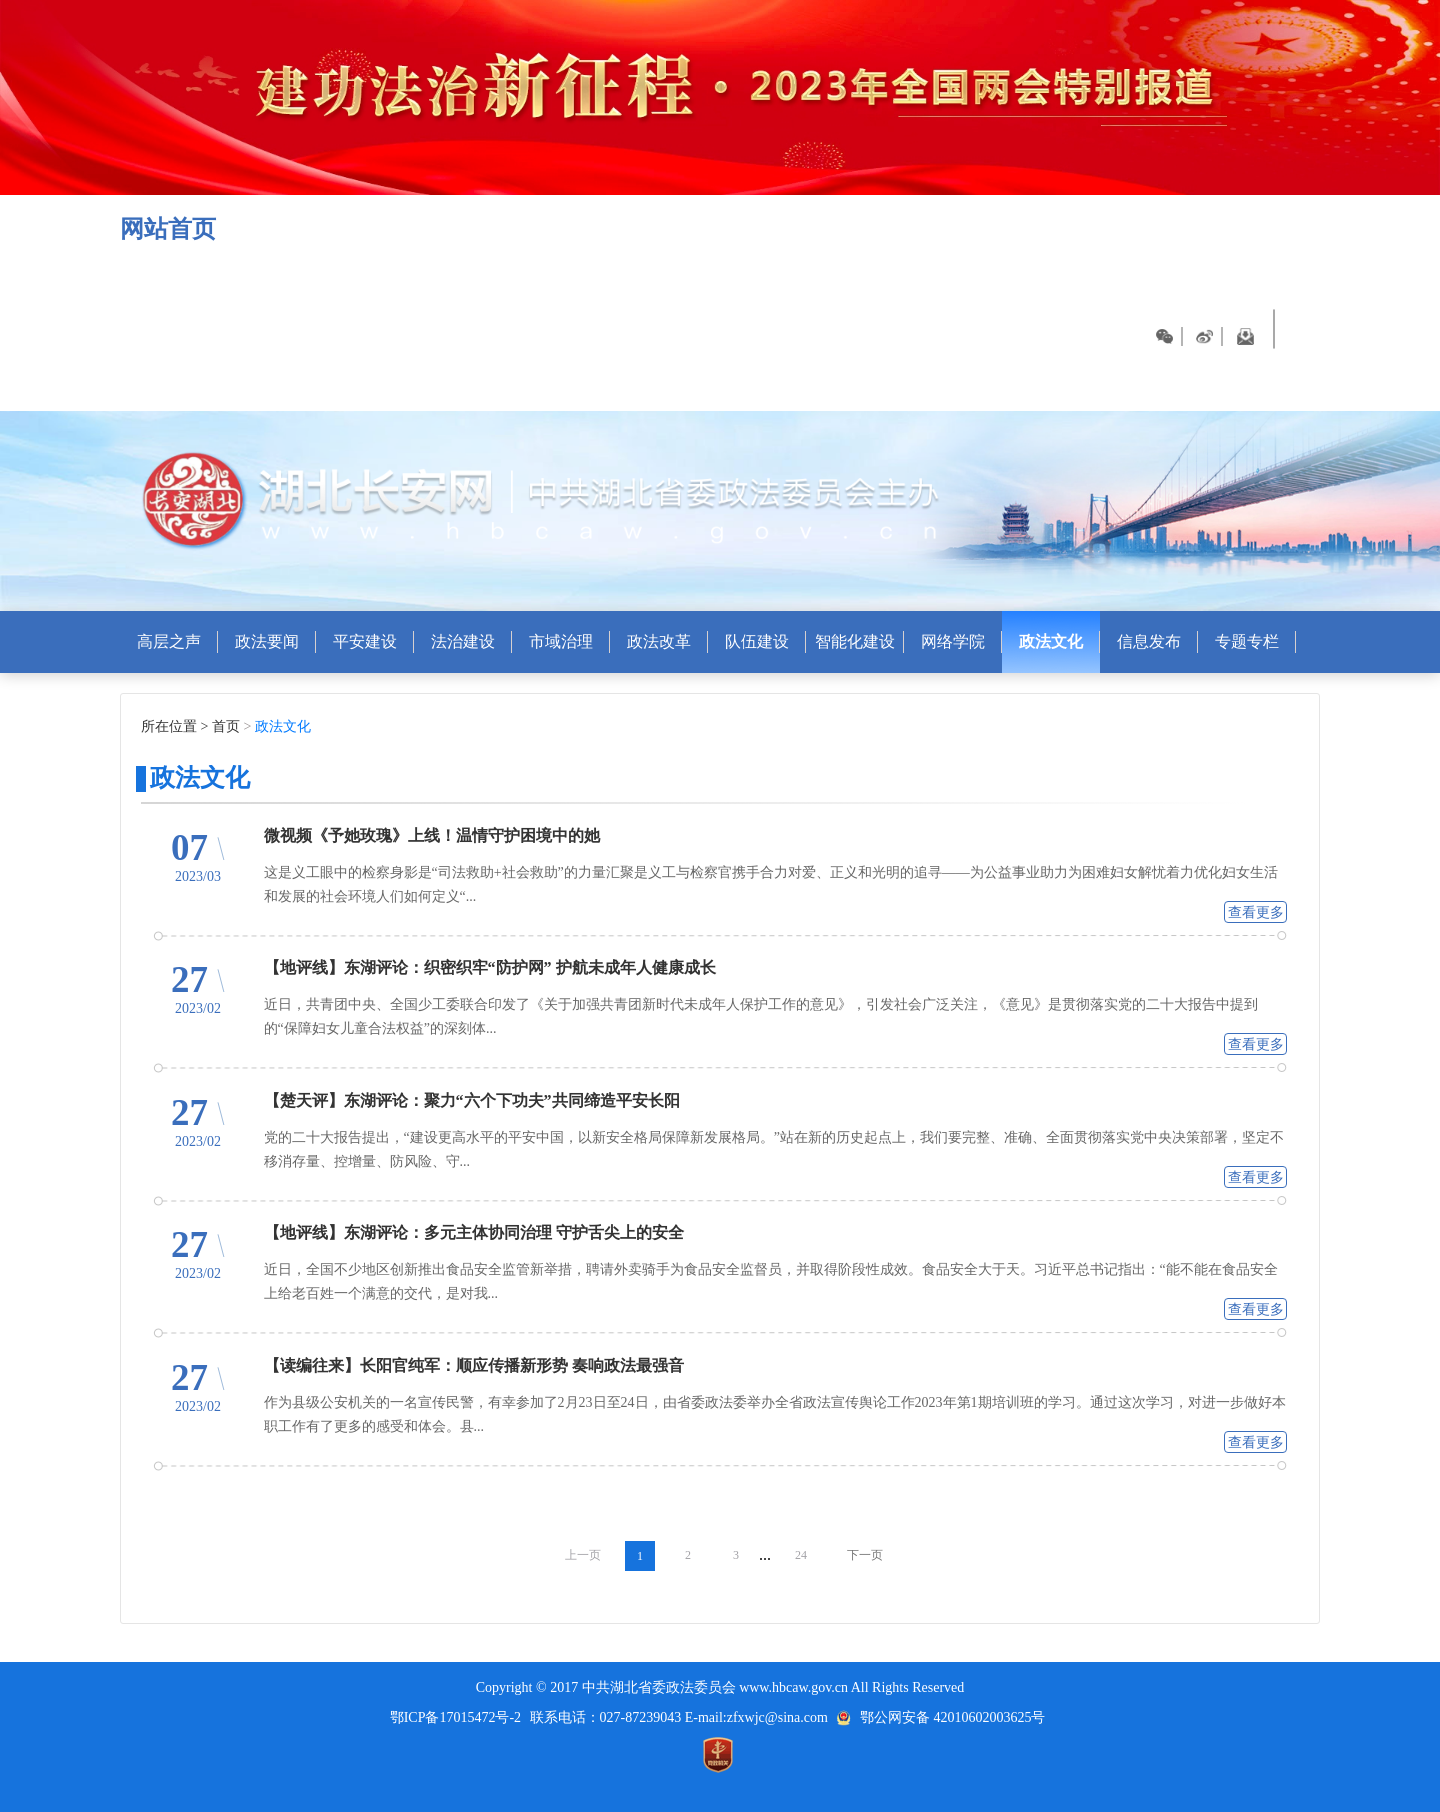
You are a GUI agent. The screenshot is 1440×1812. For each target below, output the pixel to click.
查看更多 (1256, 912)
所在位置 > (174, 726)
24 (801, 1555)
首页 (228, 726)
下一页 (865, 1555)
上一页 (583, 1555)
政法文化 (281, 726)
